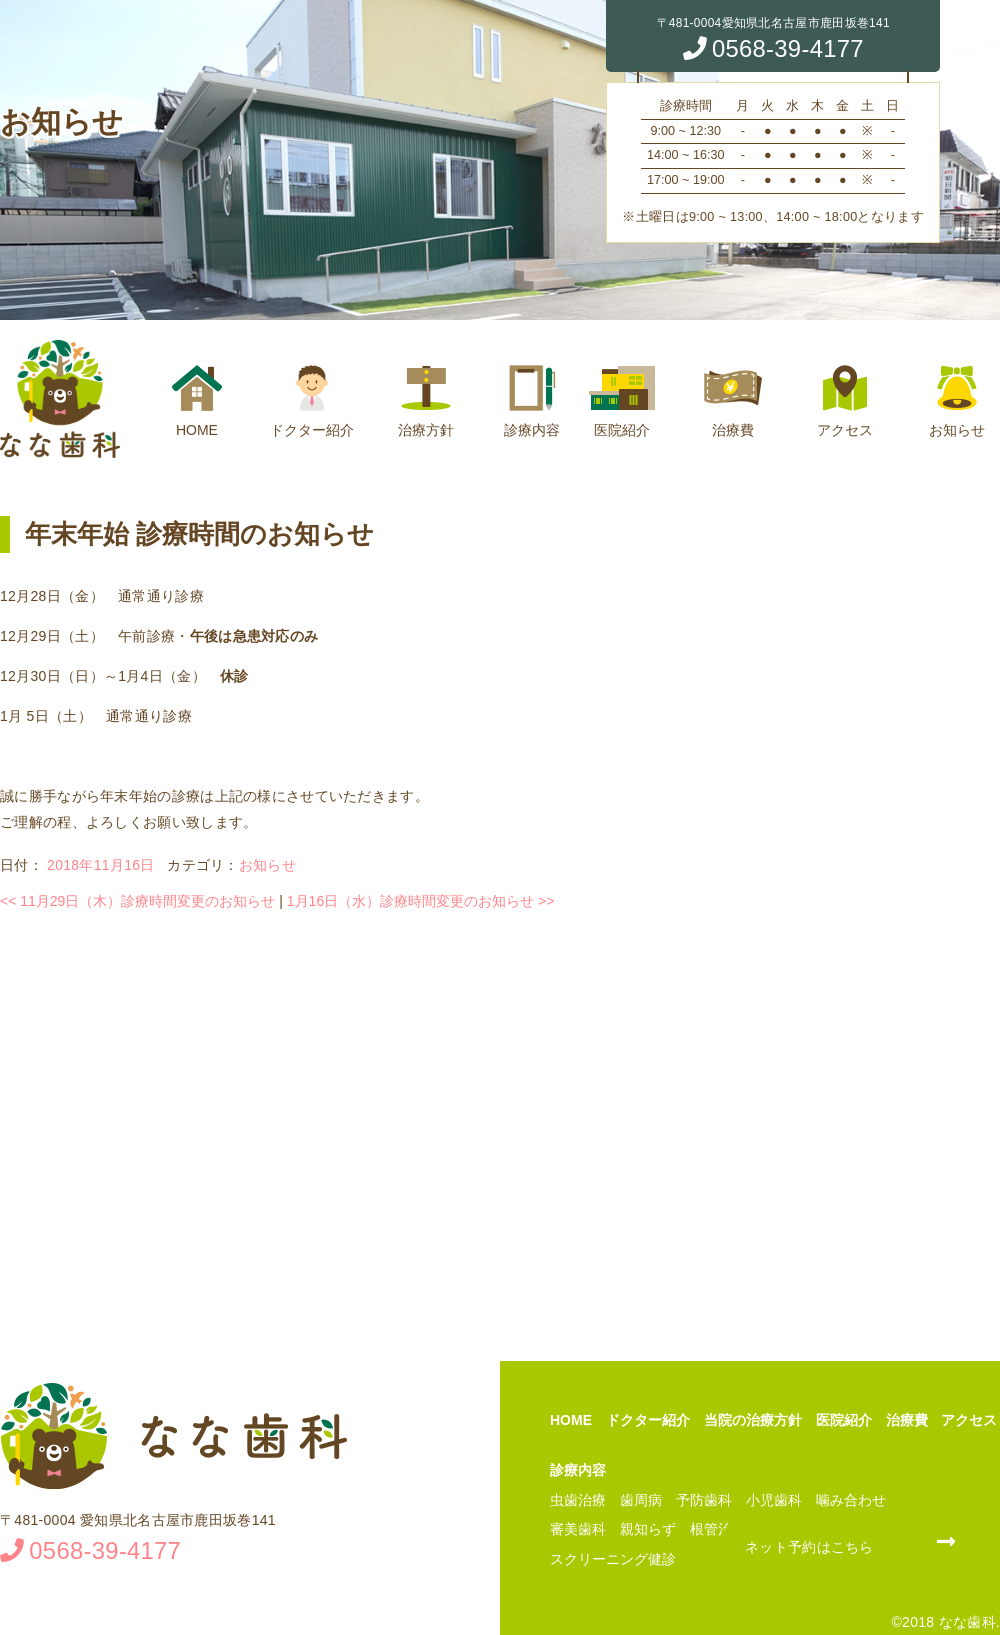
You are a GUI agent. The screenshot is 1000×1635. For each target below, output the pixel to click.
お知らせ (957, 401)
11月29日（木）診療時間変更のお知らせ (137, 901)
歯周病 (641, 1500)
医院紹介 (622, 401)
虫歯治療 (578, 1500)
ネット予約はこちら (809, 1547)
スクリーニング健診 (613, 1559)
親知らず (648, 1529)
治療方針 (426, 401)
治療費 (733, 401)
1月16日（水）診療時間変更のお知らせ (421, 901)
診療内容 (532, 401)
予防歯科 (704, 1500)
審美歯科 (578, 1529)
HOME (197, 401)
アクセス (845, 401)
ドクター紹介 (312, 401)
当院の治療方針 (753, 1420)
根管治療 (718, 1529)
